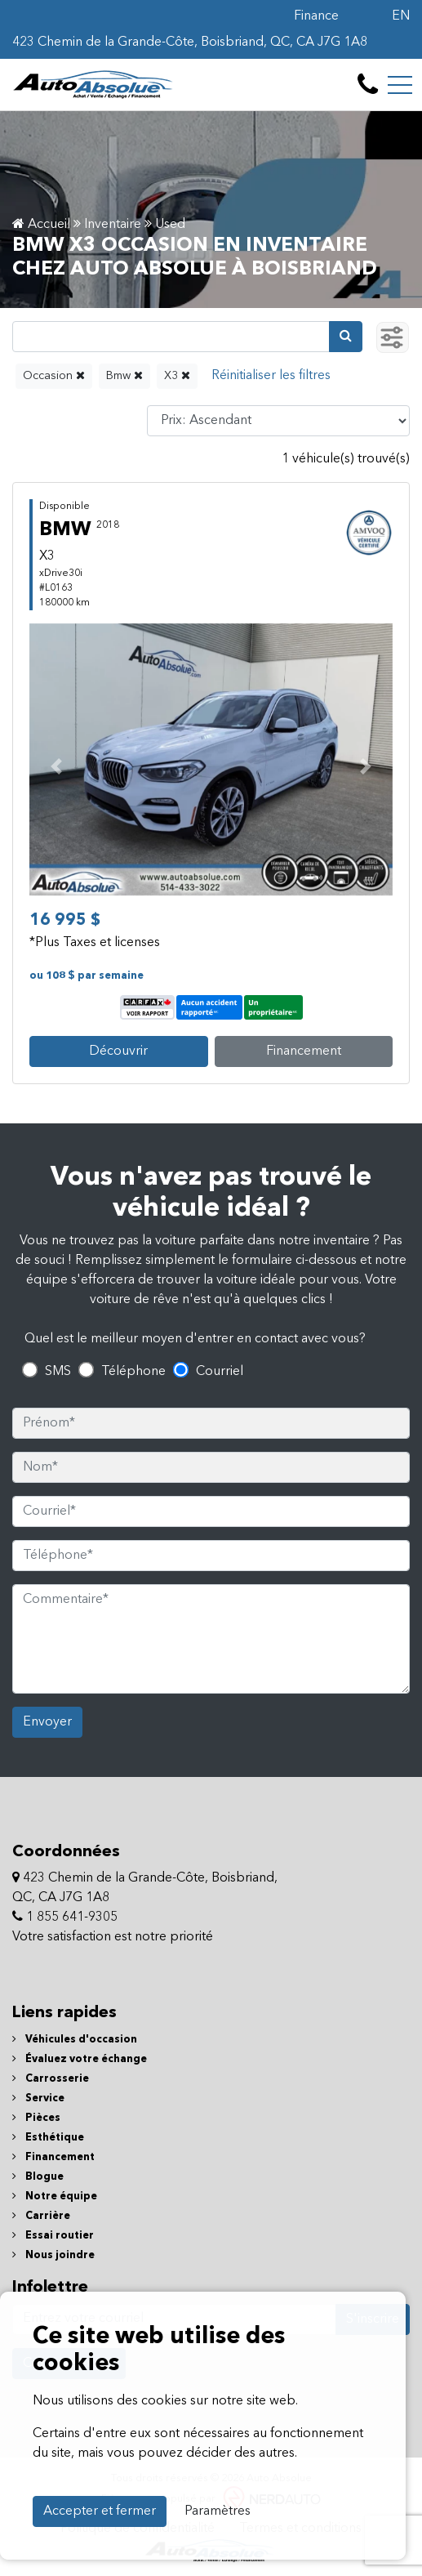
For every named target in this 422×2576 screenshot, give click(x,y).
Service (38, 2098)
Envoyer (47, 1722)
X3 (177, 375)
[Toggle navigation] (400, 84)
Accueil (41, 224)
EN (401, 16)
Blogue (38, 2177)
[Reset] (271, 376)
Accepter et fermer (99, 2511)
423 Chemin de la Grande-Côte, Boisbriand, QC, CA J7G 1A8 (189, 42)
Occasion (54, 375)
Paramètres (217, 2511)
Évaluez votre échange (79, 2059)
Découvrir (118, 1051)
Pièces (36, 2118)
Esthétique (48, 2137)
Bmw (124, 375)
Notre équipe (54, 2196)
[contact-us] (368, 85)
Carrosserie (50, 2079)
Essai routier (53, 2235)
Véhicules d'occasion (74, 2039)
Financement (303, 1051)
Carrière (41, 2216)
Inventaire (112, 224)
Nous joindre (53, 2255)
